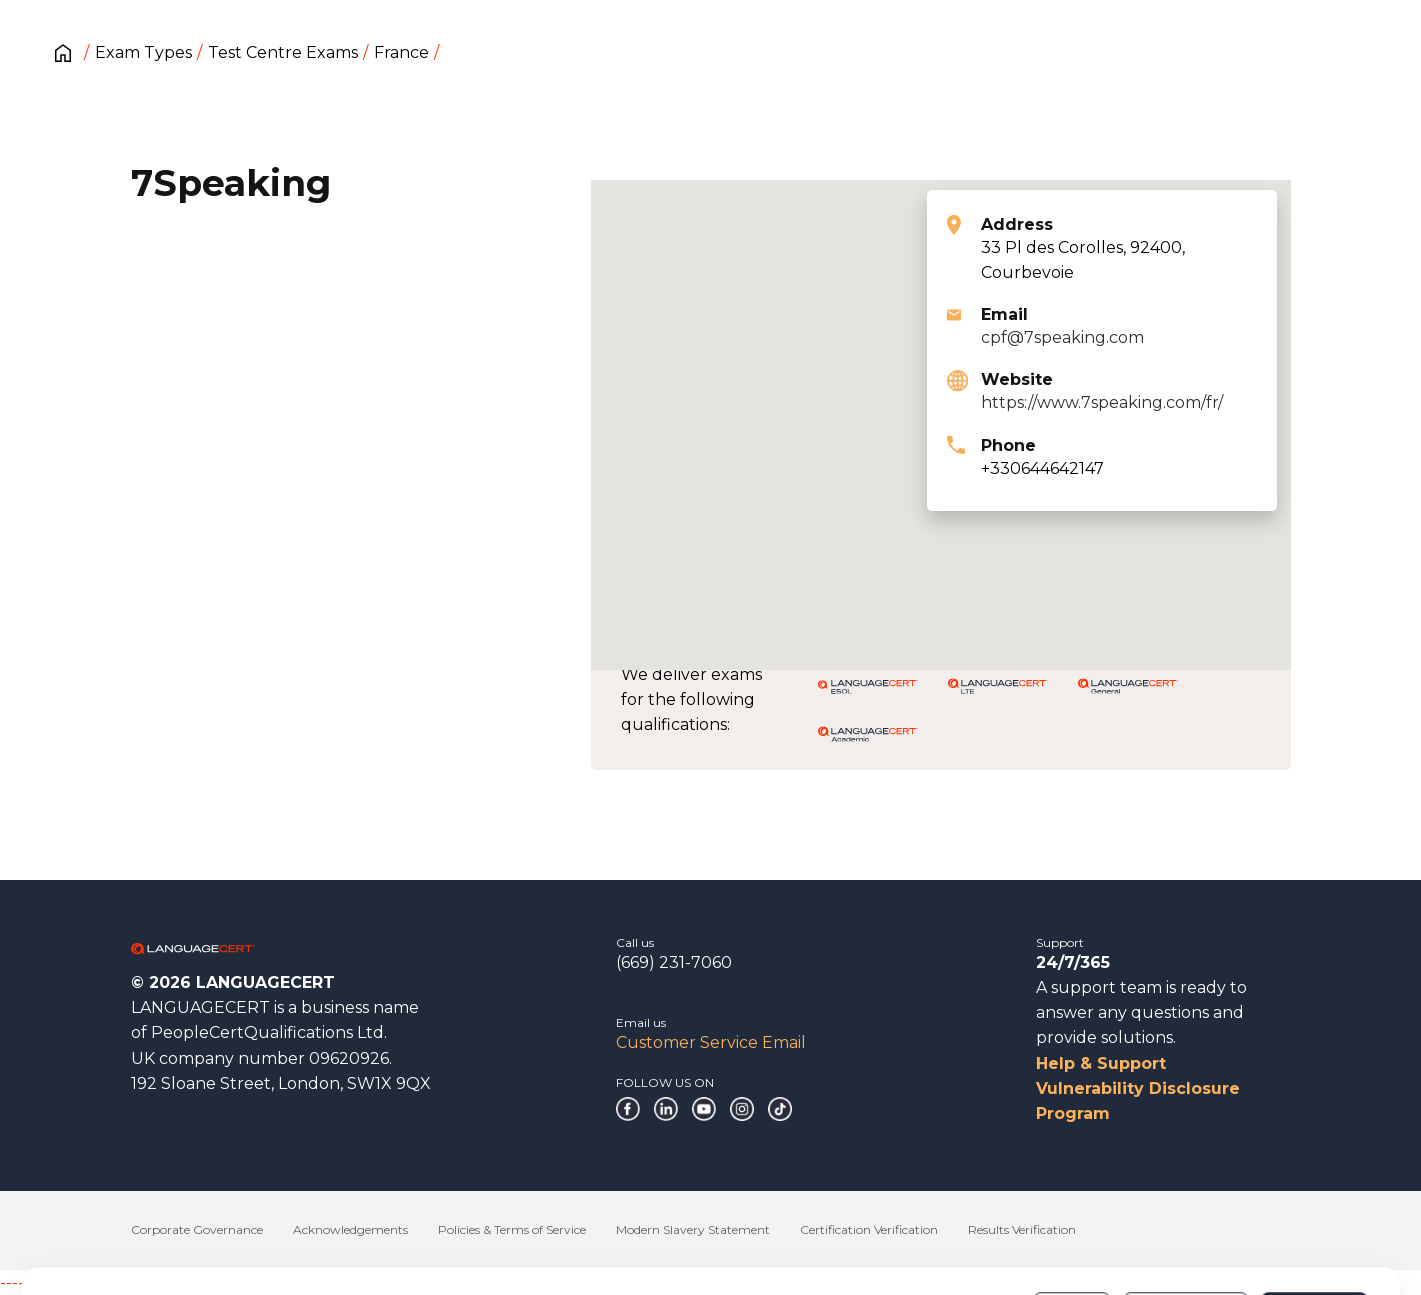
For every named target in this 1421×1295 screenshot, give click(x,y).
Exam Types (143, 52)
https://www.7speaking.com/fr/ (1102, 402)
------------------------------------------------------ (162, 1282)
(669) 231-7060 (674, 962)
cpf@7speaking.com (1062, 337)
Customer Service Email (711, 1042)
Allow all (1313, 1224)
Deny (1072, 1224)
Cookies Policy (389, 1234)
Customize (1185, 1224)
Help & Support (1101, 1063)
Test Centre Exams (283, 52)
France (401, 52)
